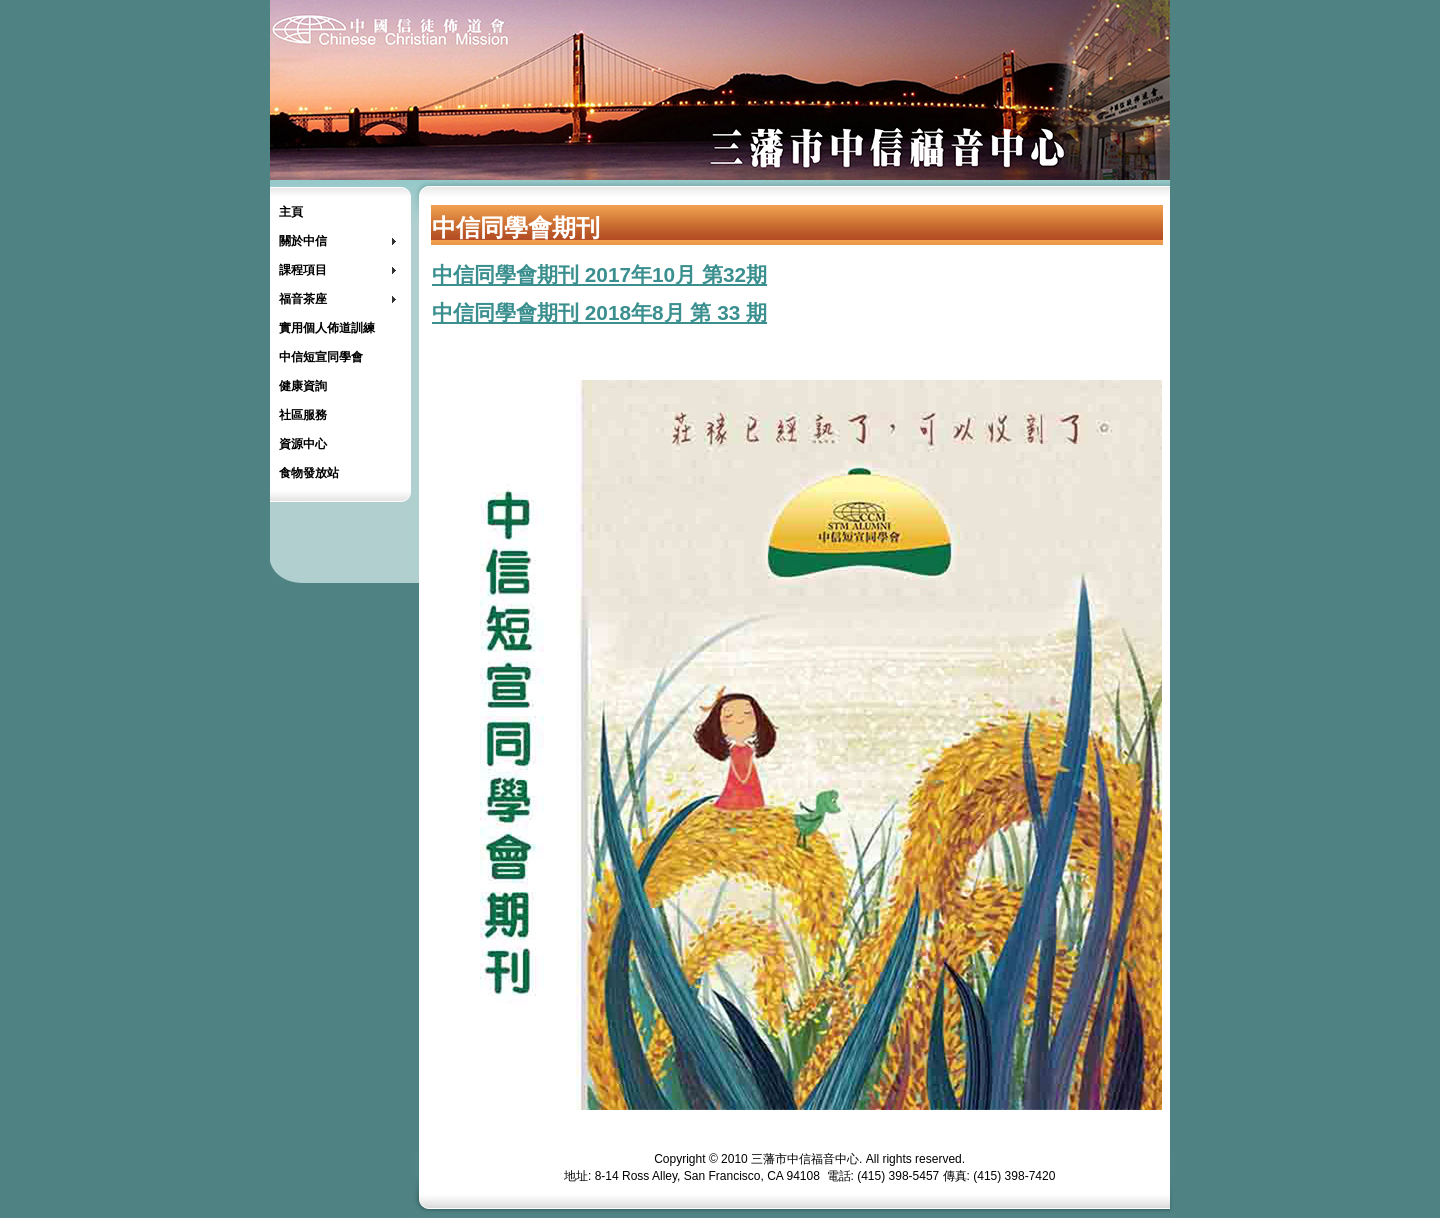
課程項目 (303, 270)
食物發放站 (309, 473)
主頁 (291, 212)
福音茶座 (303, 299)
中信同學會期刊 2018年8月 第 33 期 (599, 312)
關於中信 (303, 241)
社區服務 (303, 415)
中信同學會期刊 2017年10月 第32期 (599, 274)
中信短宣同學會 (321, 357)
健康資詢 (303, 386)
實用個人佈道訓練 (327, 328)
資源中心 (303, 444)
